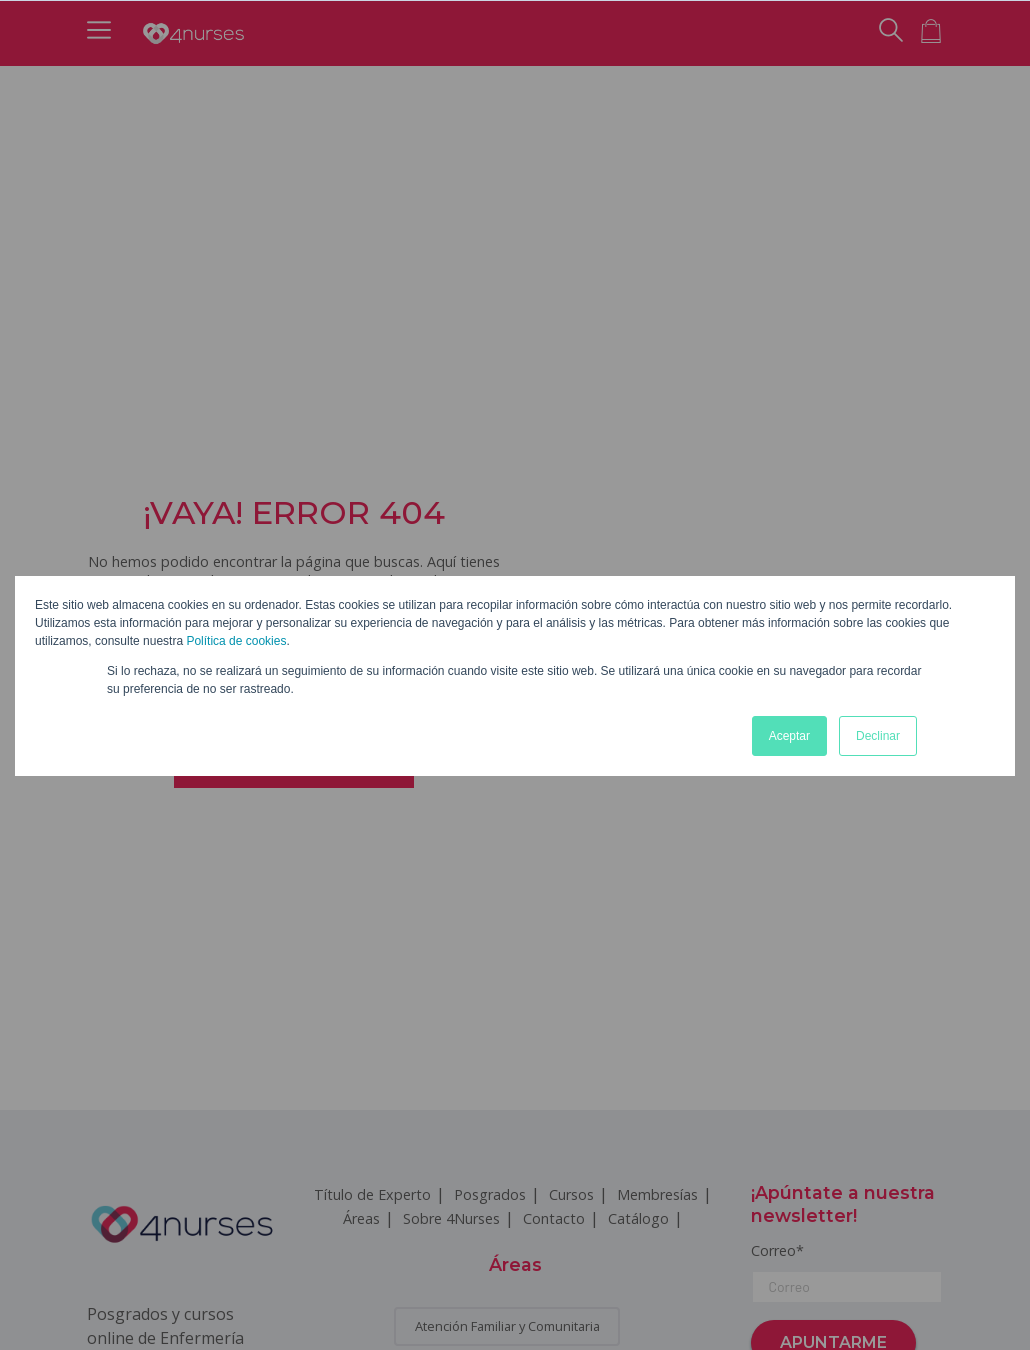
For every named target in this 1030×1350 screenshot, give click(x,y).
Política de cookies (236, 641)
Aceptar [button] (789, 736)
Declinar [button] (878, 736)
